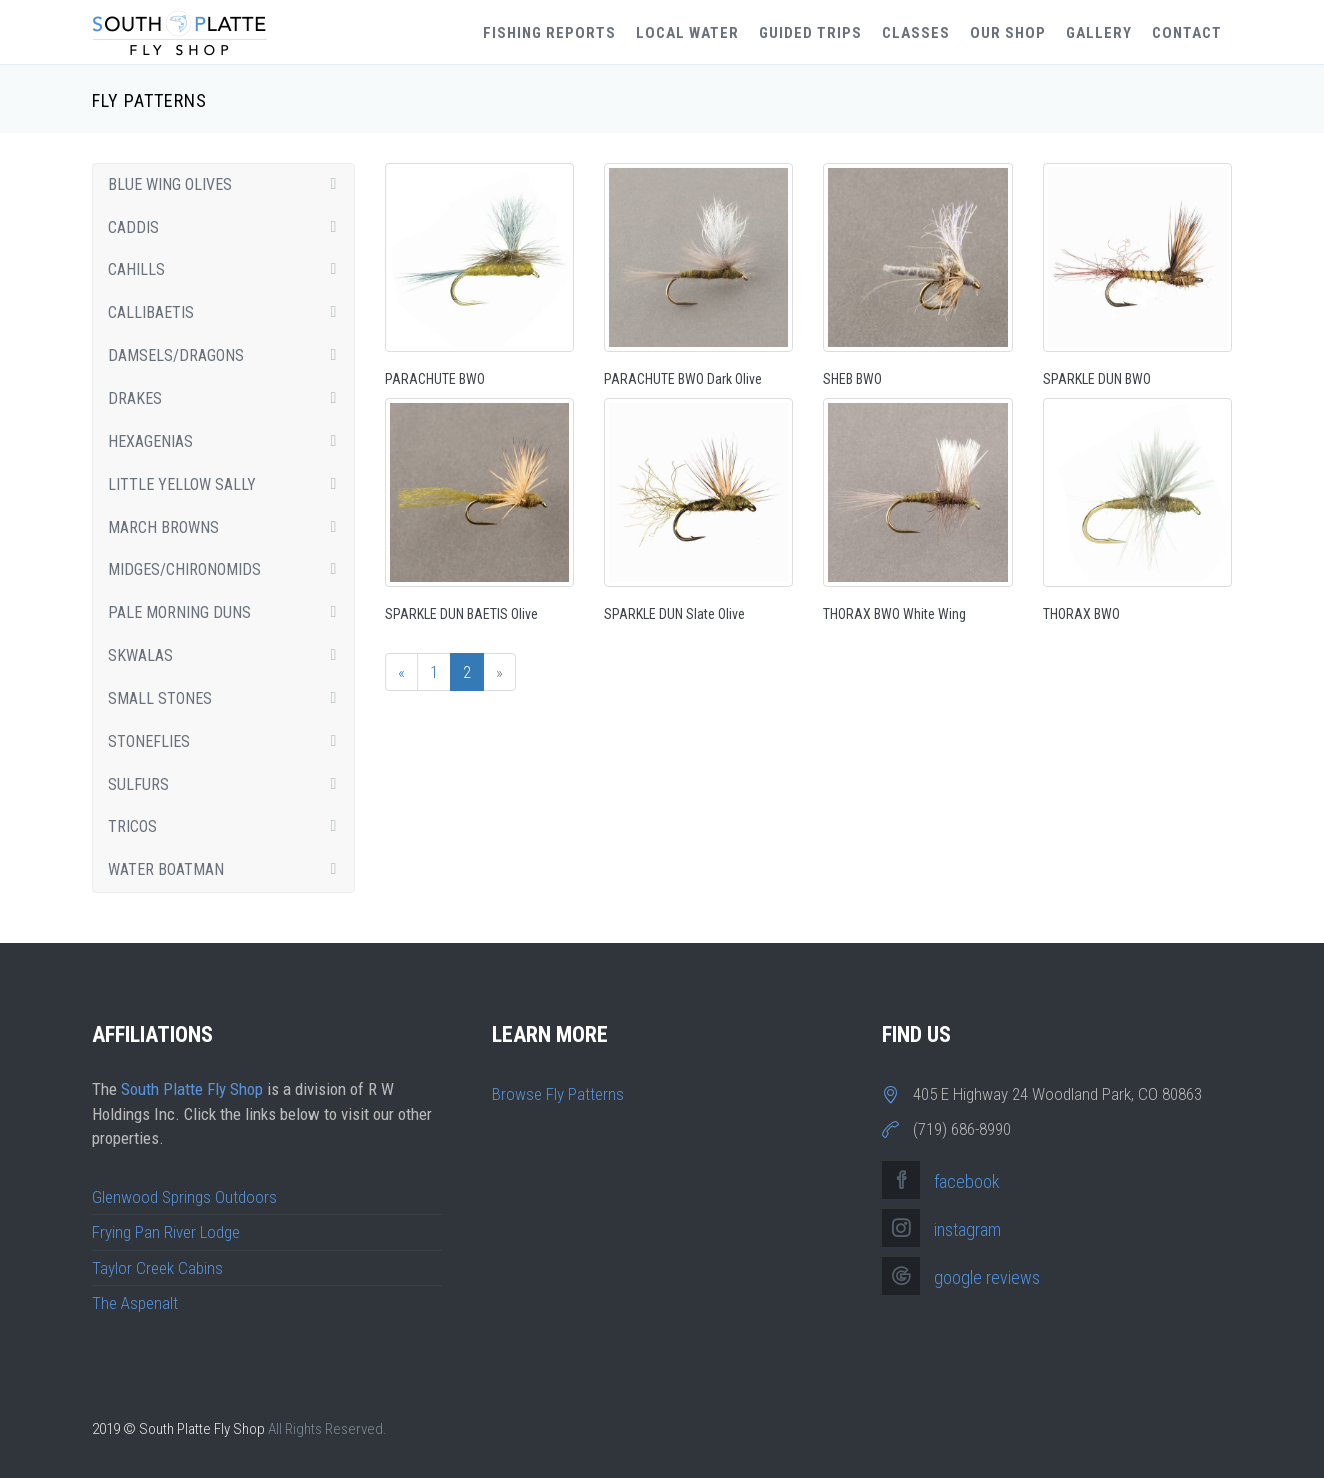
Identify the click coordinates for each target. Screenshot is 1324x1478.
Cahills (228, 269)
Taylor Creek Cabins (157, 1268)
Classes (916, 33)
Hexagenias (228, 441)
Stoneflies (228, 741)
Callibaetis (228, 312)
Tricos (228, 826)
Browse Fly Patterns (558, 1094)
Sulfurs (228, 784)
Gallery (1099, 33)
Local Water (687, 33)
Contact (1187, 33)
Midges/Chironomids (228, 569)
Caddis (228, 227)
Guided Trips (810, 33)
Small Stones (228, 698)
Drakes (228, 398)
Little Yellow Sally (228, 484)
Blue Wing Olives (228, 184)
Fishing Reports (549, 33)
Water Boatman (228, 869)
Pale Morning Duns (228, 612)
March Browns (228, 527)
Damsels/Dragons (228, 355)
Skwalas (228, 655)
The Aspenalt (135, 1303)
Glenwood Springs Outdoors (184, 1197)
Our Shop (1008, 33)
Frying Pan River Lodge (166, 1232)
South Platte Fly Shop (192, 1089)
